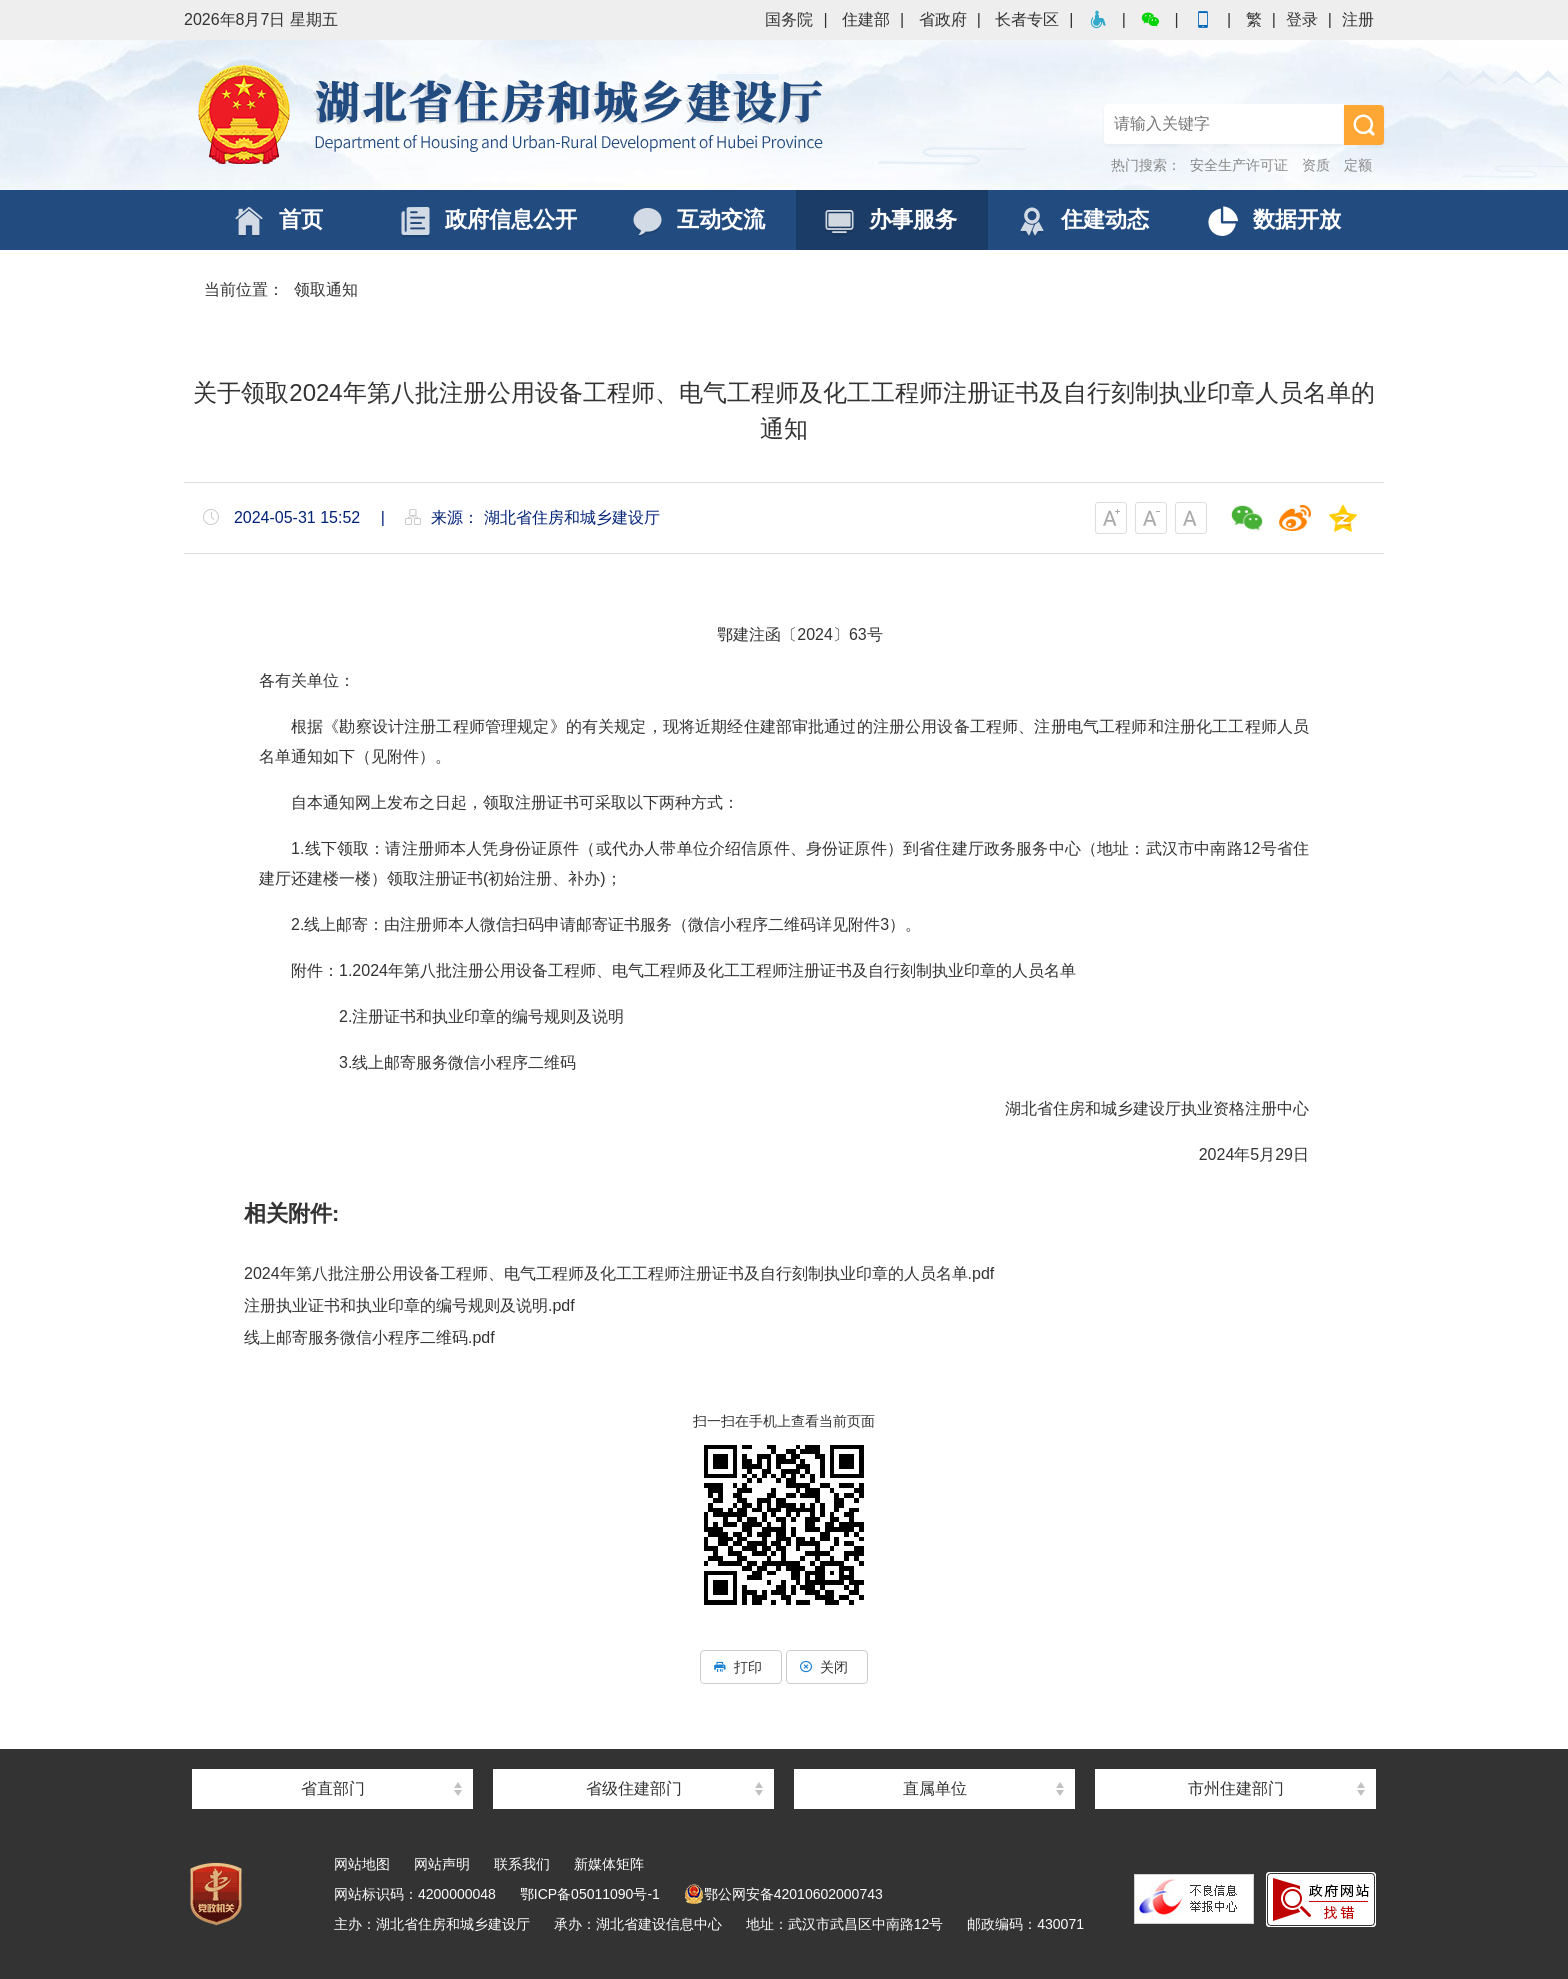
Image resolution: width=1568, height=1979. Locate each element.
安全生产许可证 (1239, 165)
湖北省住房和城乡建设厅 (514, 115)
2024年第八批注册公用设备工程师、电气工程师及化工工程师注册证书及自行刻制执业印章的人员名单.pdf (619, 1273)
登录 (1302, 19)
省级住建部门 (634, 1788)
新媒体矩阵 (609, 1864)
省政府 (943, 19)
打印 (741, 1667)
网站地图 (362, 1864)
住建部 (866, 19)
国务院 (789, 19)
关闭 (827, 1667)
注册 (1358, 19)
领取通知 (326, 289)
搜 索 (1364, 125)
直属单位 (935, 1788)
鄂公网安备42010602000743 (783, 1894)
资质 (1316, 165)
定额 (1358, 165)
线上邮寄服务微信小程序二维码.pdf (369, 1337)
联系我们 (522, 1864)
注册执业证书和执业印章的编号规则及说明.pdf (409, 1305)
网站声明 (442, 1864)
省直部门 (333, 1788)
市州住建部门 (1236, 1788)
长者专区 (1027, 19)
